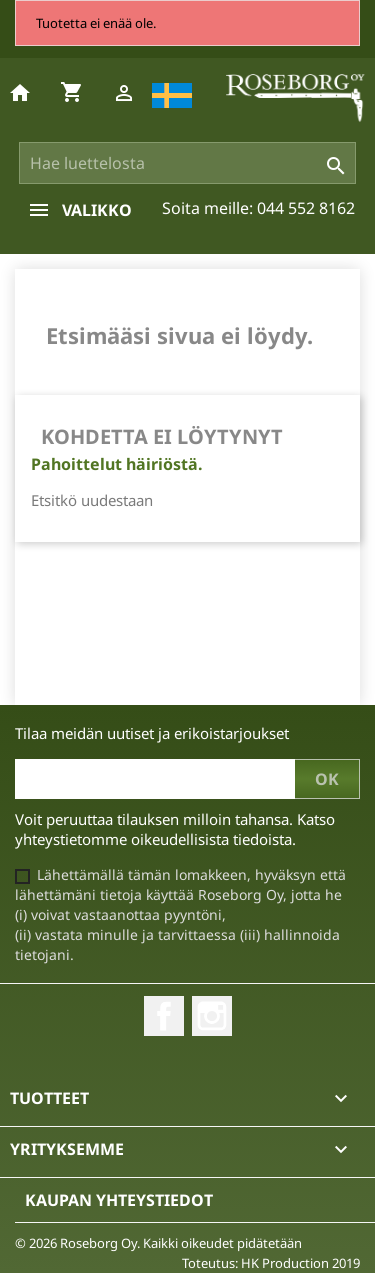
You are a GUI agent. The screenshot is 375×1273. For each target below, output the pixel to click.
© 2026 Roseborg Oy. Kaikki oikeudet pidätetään (158, 1243)
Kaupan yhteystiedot (119, 1200)
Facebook (164, 1016)
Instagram (212, 1016)
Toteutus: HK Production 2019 (271, 1263)
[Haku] (188, 163)
